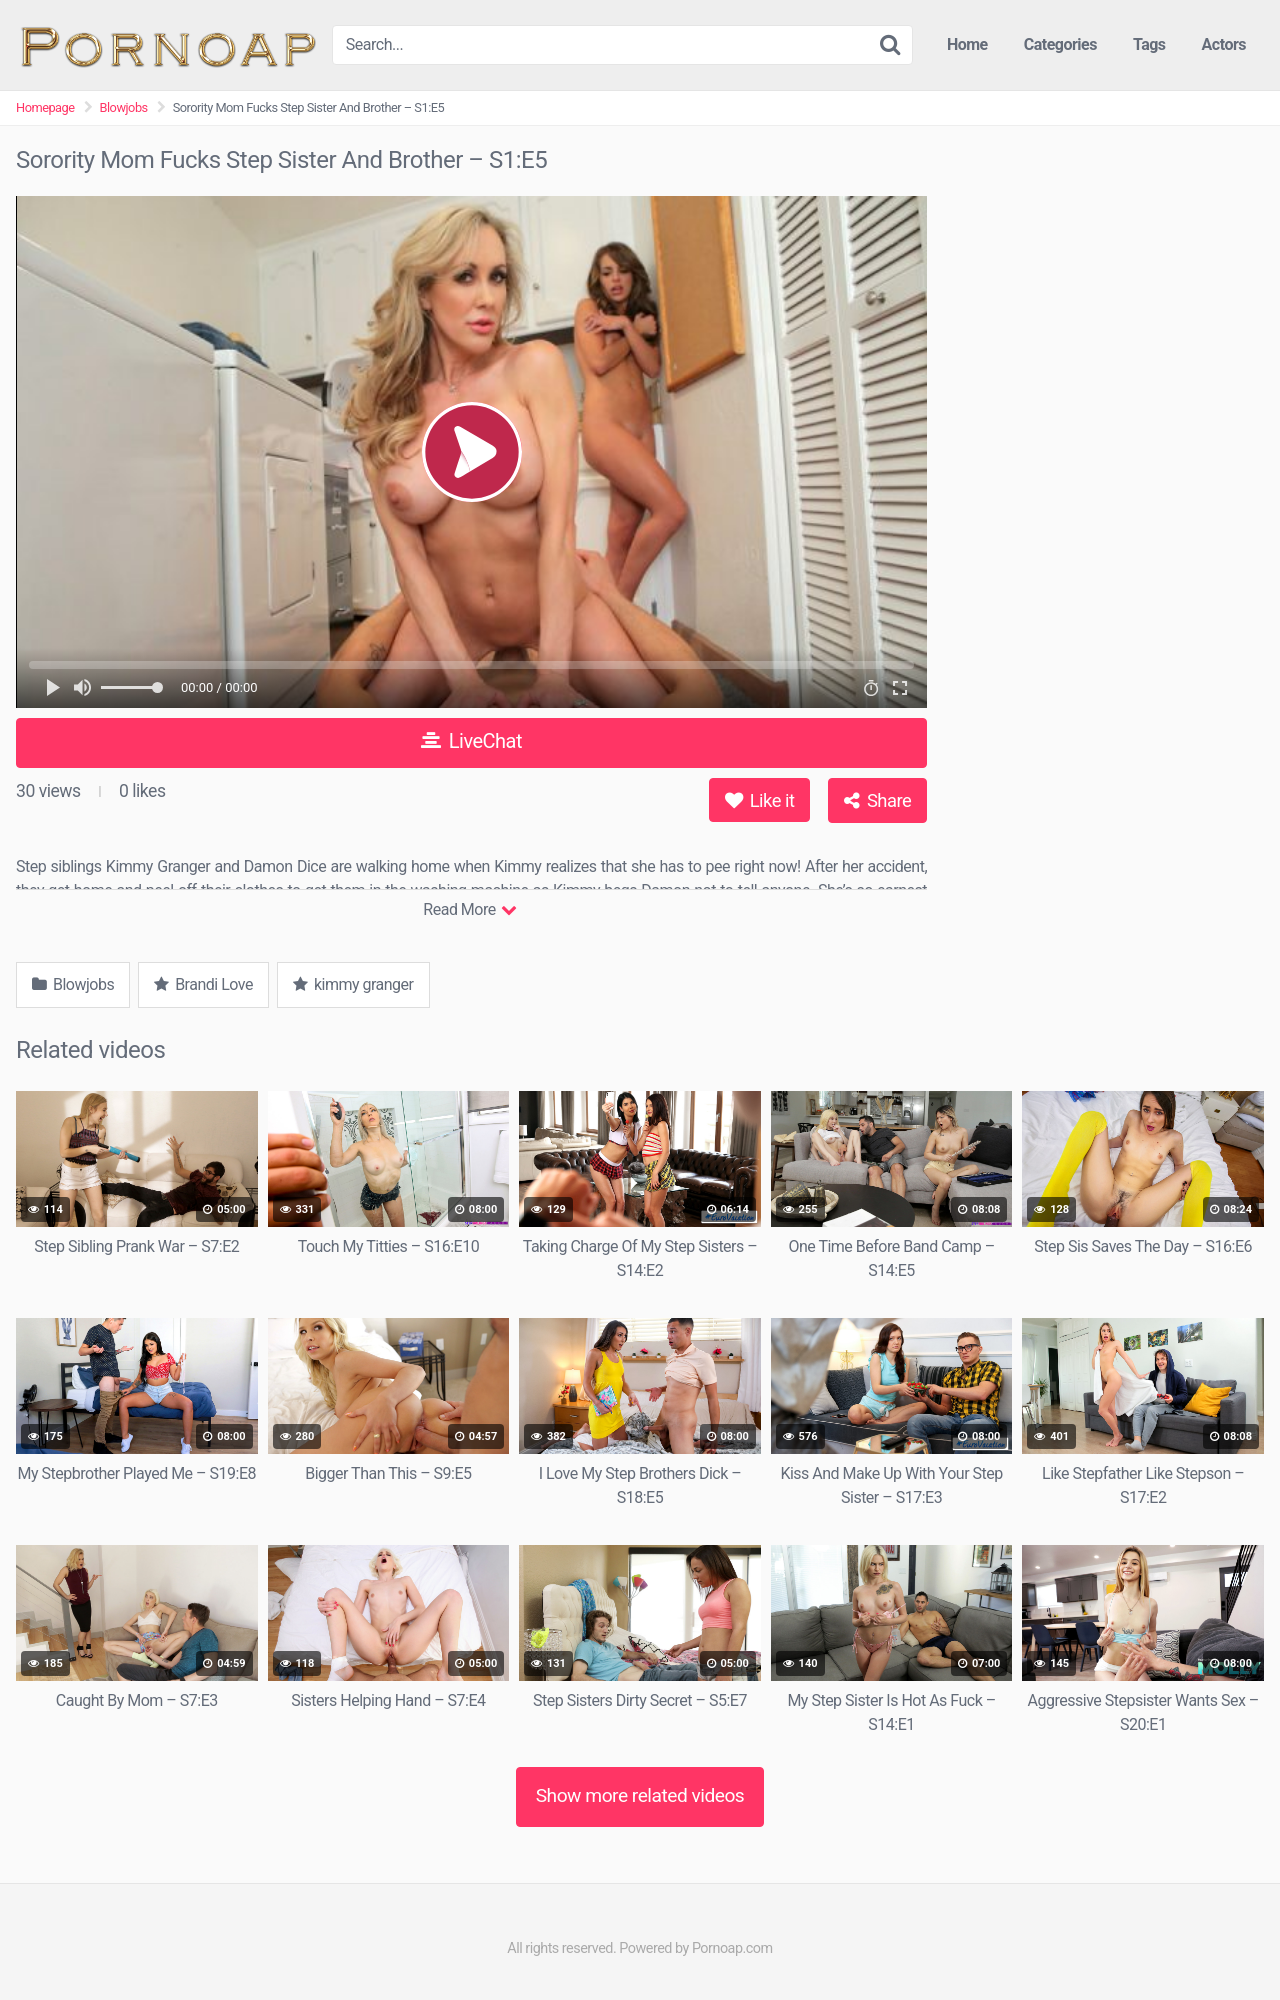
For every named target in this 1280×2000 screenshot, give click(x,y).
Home (967, 44)
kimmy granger (353, 984)
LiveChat (471, 741)
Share (877, 800)
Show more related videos (640, 1795)
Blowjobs (124, 107)
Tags (1149, 44)
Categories (1060, 44)
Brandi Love (203, 984)
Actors (1224, 44)
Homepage (45, 107)
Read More (469, 909)
